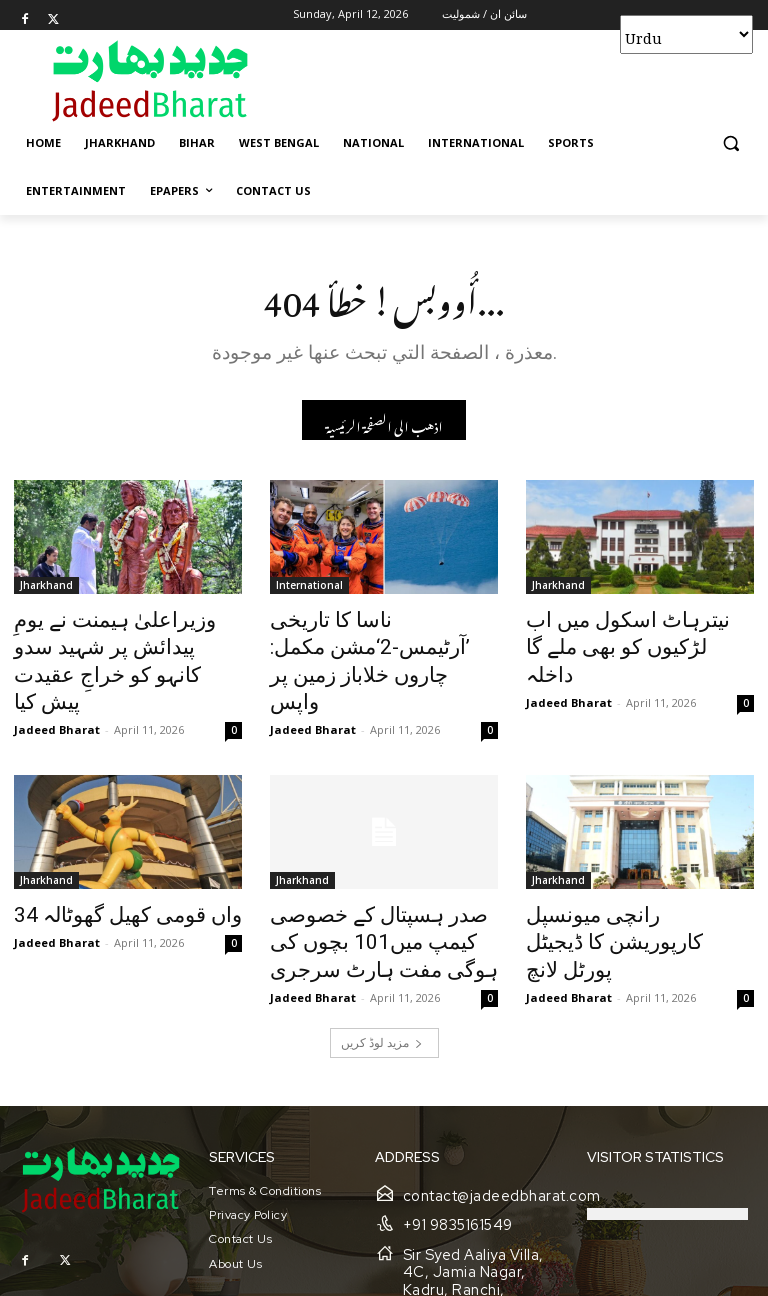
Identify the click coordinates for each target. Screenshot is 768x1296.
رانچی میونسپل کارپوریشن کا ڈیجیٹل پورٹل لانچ (628, 886)
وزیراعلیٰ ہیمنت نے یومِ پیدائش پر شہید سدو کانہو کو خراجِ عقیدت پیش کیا (123, 645)
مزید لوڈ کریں (382, 989)
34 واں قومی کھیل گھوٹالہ (106, 875)
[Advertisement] (520, 80)
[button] (730, 143)
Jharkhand (46, 590)
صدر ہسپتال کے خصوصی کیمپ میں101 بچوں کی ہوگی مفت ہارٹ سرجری (380, 897)
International (309, 590)
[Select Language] (686, 34)
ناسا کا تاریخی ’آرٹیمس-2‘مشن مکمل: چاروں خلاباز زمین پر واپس (378, 645)
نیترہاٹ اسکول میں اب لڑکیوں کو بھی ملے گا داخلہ (621, 634)
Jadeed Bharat (57, 691)
